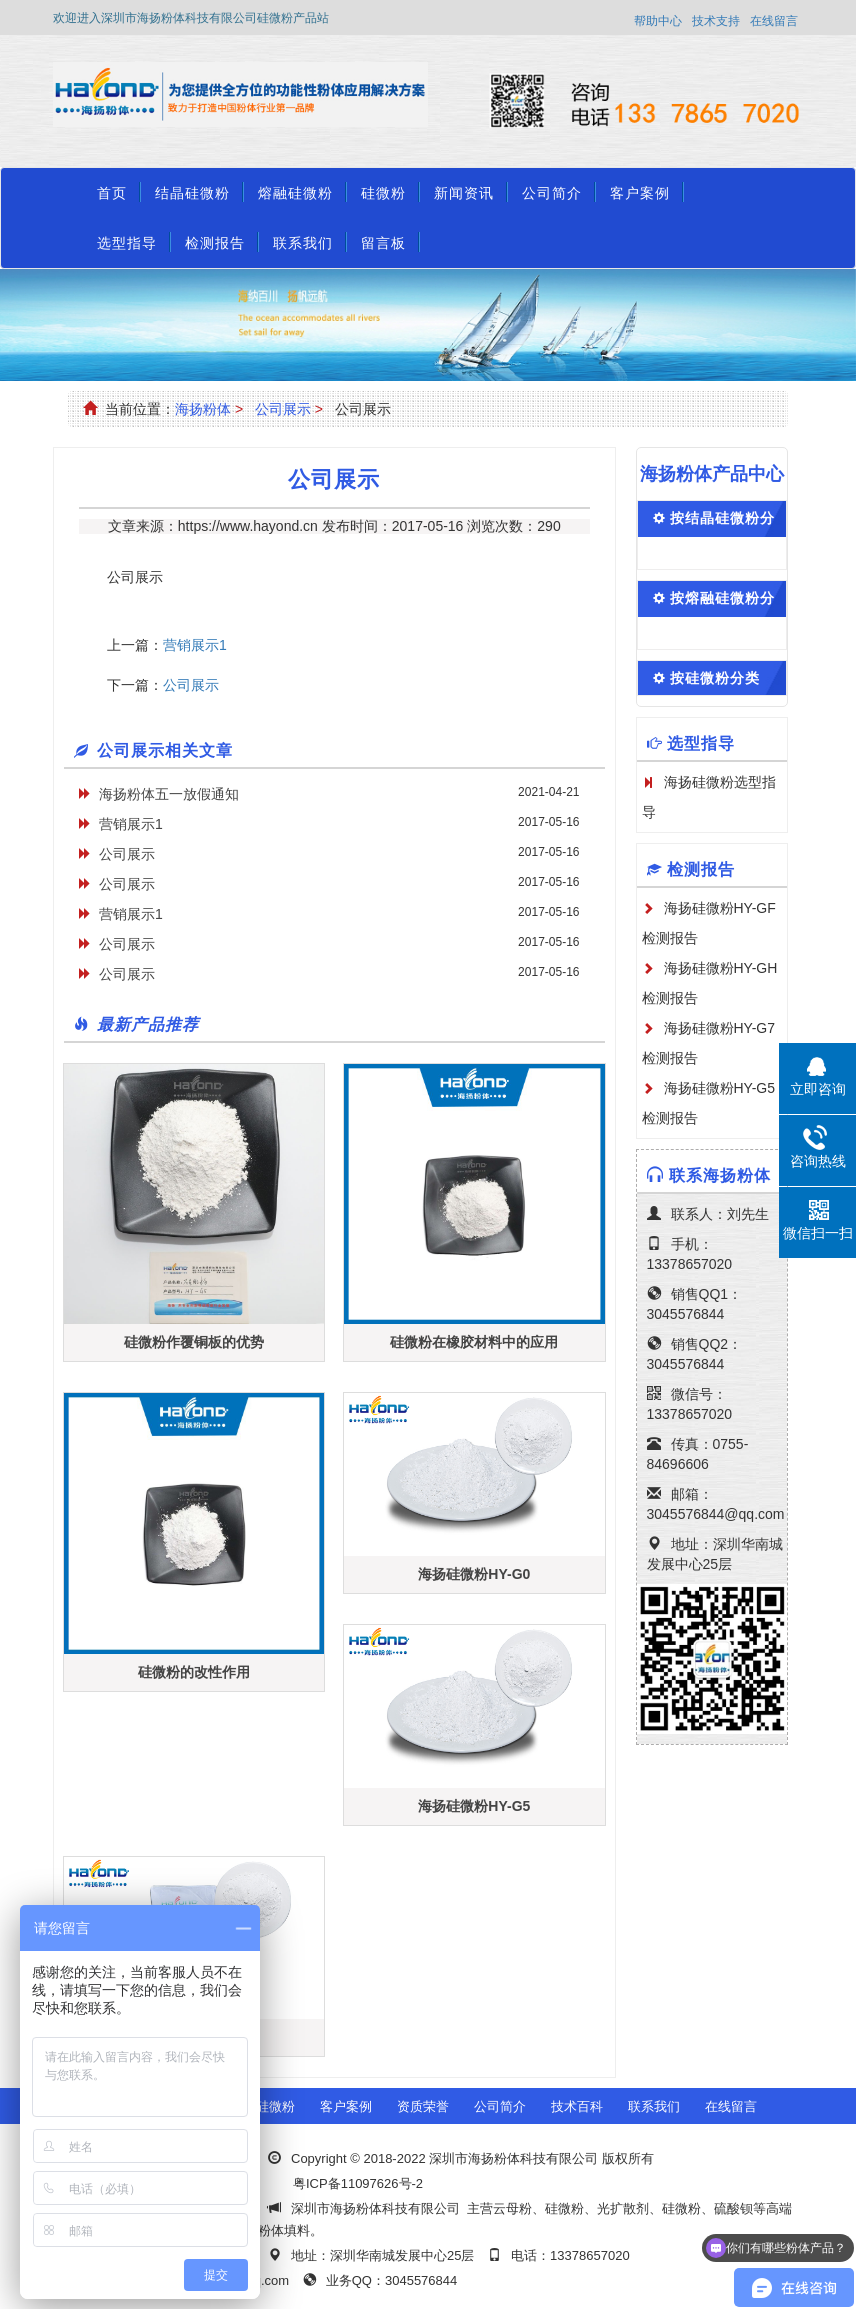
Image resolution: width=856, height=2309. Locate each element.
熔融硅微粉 (295, 193)
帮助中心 (658, 21)
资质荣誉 (423, 2106)
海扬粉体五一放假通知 (169, 794)
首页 (112, 193)
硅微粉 (383, 193)
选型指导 (127, 243)
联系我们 (303, 243)
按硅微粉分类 (715, 678)
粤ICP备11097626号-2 (358, 2183)
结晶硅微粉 (192, 193)
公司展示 (283, 409)
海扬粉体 (203, 409)
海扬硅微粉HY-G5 (474, 1806)
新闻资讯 (464, 193)
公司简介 (552, 193)
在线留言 (774, 21)
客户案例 (640, 193)
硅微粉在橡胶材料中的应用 (474, 1342)
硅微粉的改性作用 (194, 1672)
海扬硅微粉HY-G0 (474, 1574)
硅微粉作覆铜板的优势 (194, 1342)
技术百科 (577, 2106)
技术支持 (716, 21)
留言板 (383, 243)
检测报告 (215, 243)
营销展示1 (195, 645)
